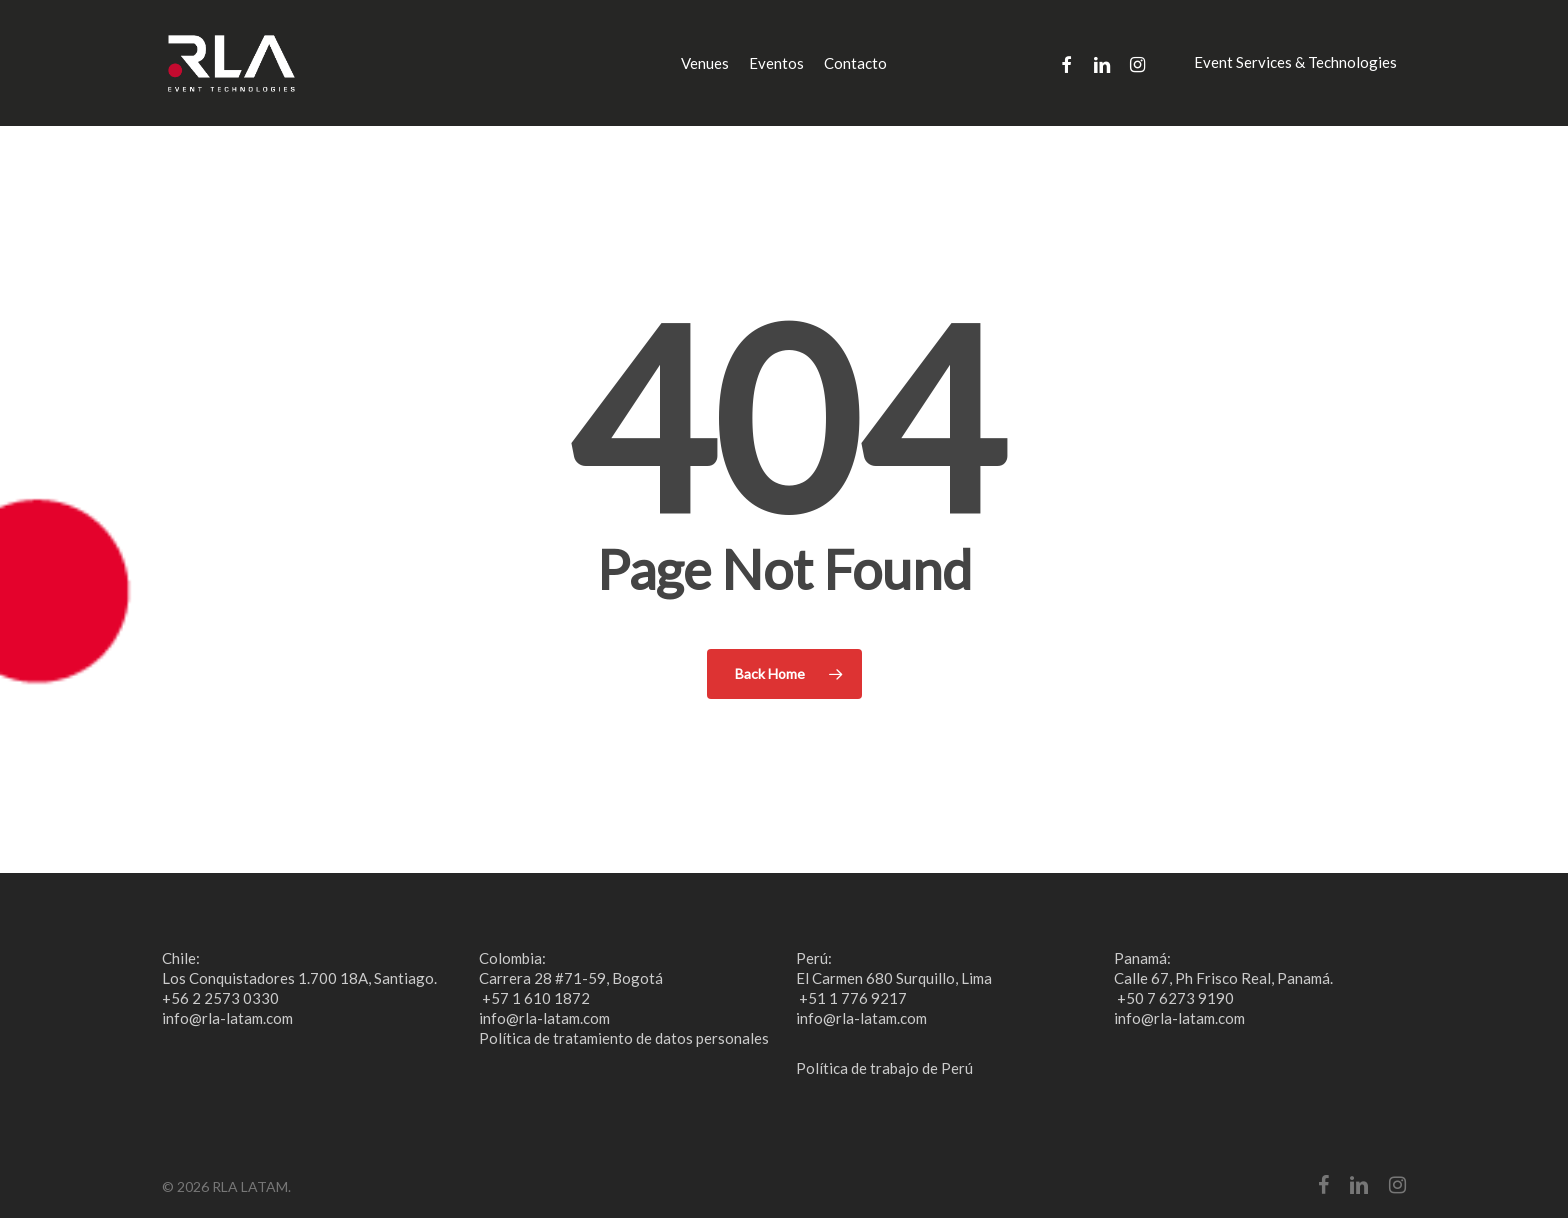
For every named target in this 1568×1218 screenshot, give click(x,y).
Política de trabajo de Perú (884, 1068)
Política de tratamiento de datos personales (624, 1038)
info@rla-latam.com (227, 1018)
